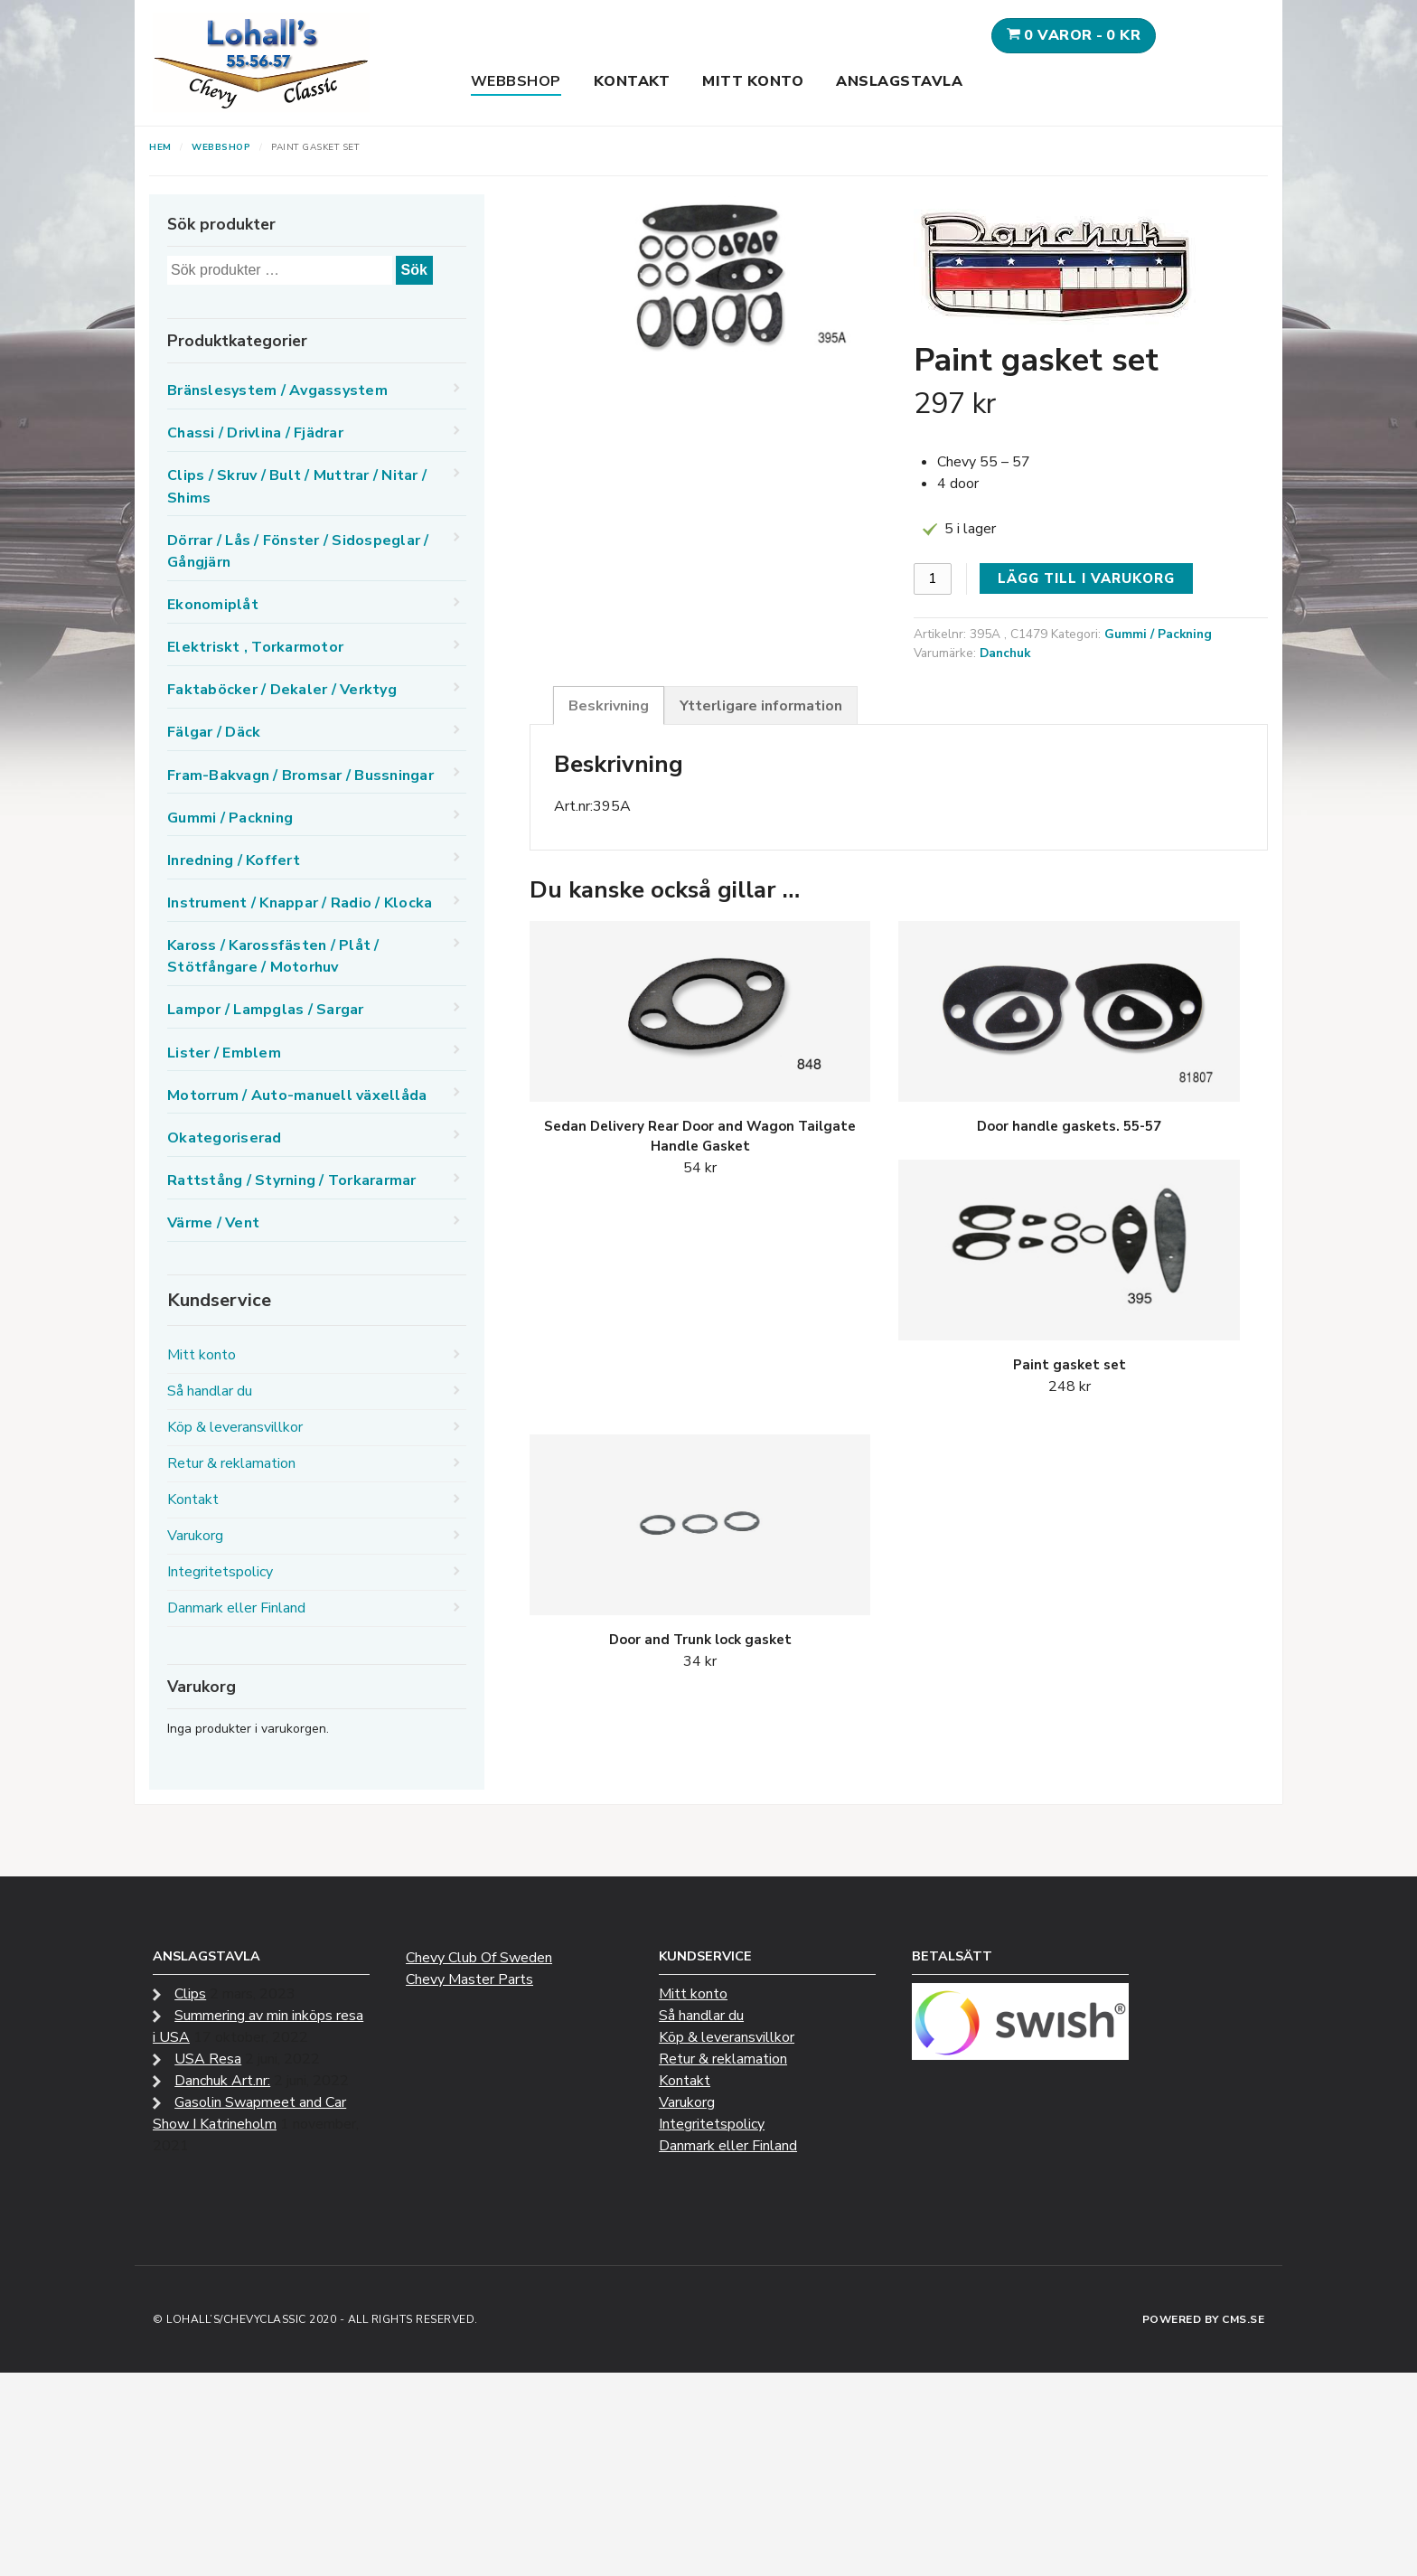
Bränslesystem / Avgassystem (277, 390)
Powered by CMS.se (1203, 2319)
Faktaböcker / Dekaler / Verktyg (282, 690)
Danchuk (1005, 653)
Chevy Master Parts (469, 1979)
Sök (414, 269)
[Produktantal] (933, 579)
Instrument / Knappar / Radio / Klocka (299, 903)
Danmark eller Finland (236, 1608)
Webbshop (516, 81)
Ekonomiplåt (212, 605)
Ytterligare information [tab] (761, 706)
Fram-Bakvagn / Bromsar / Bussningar (300, 775)
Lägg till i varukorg (1086, 578)
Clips (190, 1994)
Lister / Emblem (224, 1053)
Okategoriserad (224, 1138)
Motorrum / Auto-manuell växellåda (297, 1095)
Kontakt (632, 81)
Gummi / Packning (1158, 634)
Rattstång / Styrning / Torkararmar (292, 1180)
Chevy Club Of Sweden (479, 1958)
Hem (160, 147)
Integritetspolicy (220, 1572)
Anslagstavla (899, 81)
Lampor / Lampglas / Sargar (265, 1010)
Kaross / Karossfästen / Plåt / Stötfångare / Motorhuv (273, 956)
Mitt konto (752, 81)
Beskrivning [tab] (608, 706)
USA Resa (207, 2059)
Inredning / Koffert (233, 860)
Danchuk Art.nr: (222, 2081)
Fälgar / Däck (213, 732)
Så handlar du (209, 1391)
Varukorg (195, 1536)
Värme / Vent (213, 1223)
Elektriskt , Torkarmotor (255, 647)
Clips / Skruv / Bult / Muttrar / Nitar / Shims (297, 486)
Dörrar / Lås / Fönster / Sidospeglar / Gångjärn (298, 551)
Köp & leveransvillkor (235, 1427)
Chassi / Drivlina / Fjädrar (255, 433)
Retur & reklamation (231, 1463)
